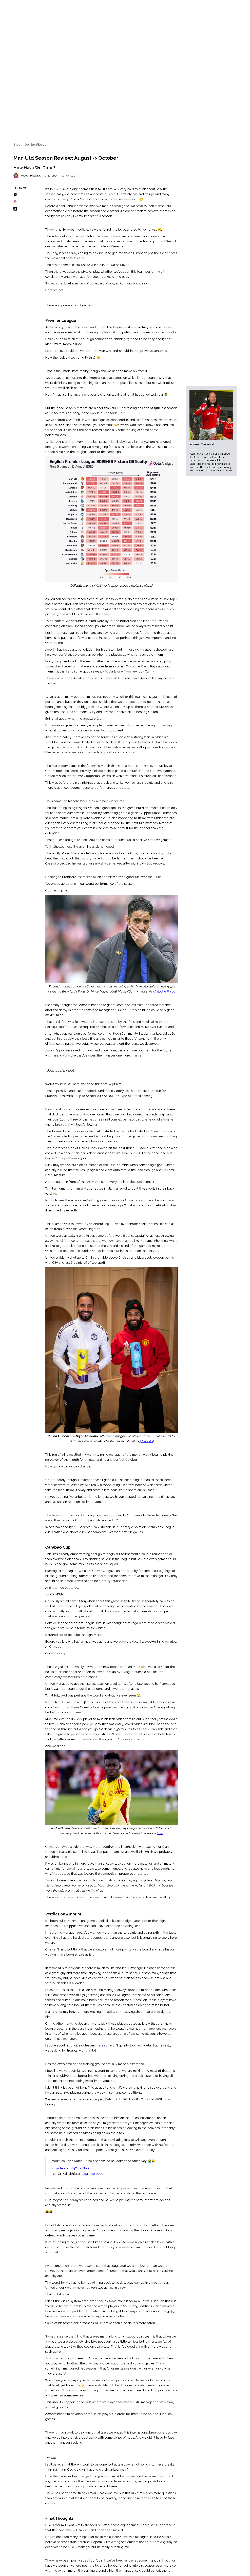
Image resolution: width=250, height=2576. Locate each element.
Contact (135, 5)
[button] (106, 5)
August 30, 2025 (92, 2173)
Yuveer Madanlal (31, 175)
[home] (49, 5)
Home (93, 5)
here (100, 2045)
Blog (106, 5)
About (120, 5)
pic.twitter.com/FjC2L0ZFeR (69, 2168)
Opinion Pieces (35, 144)
